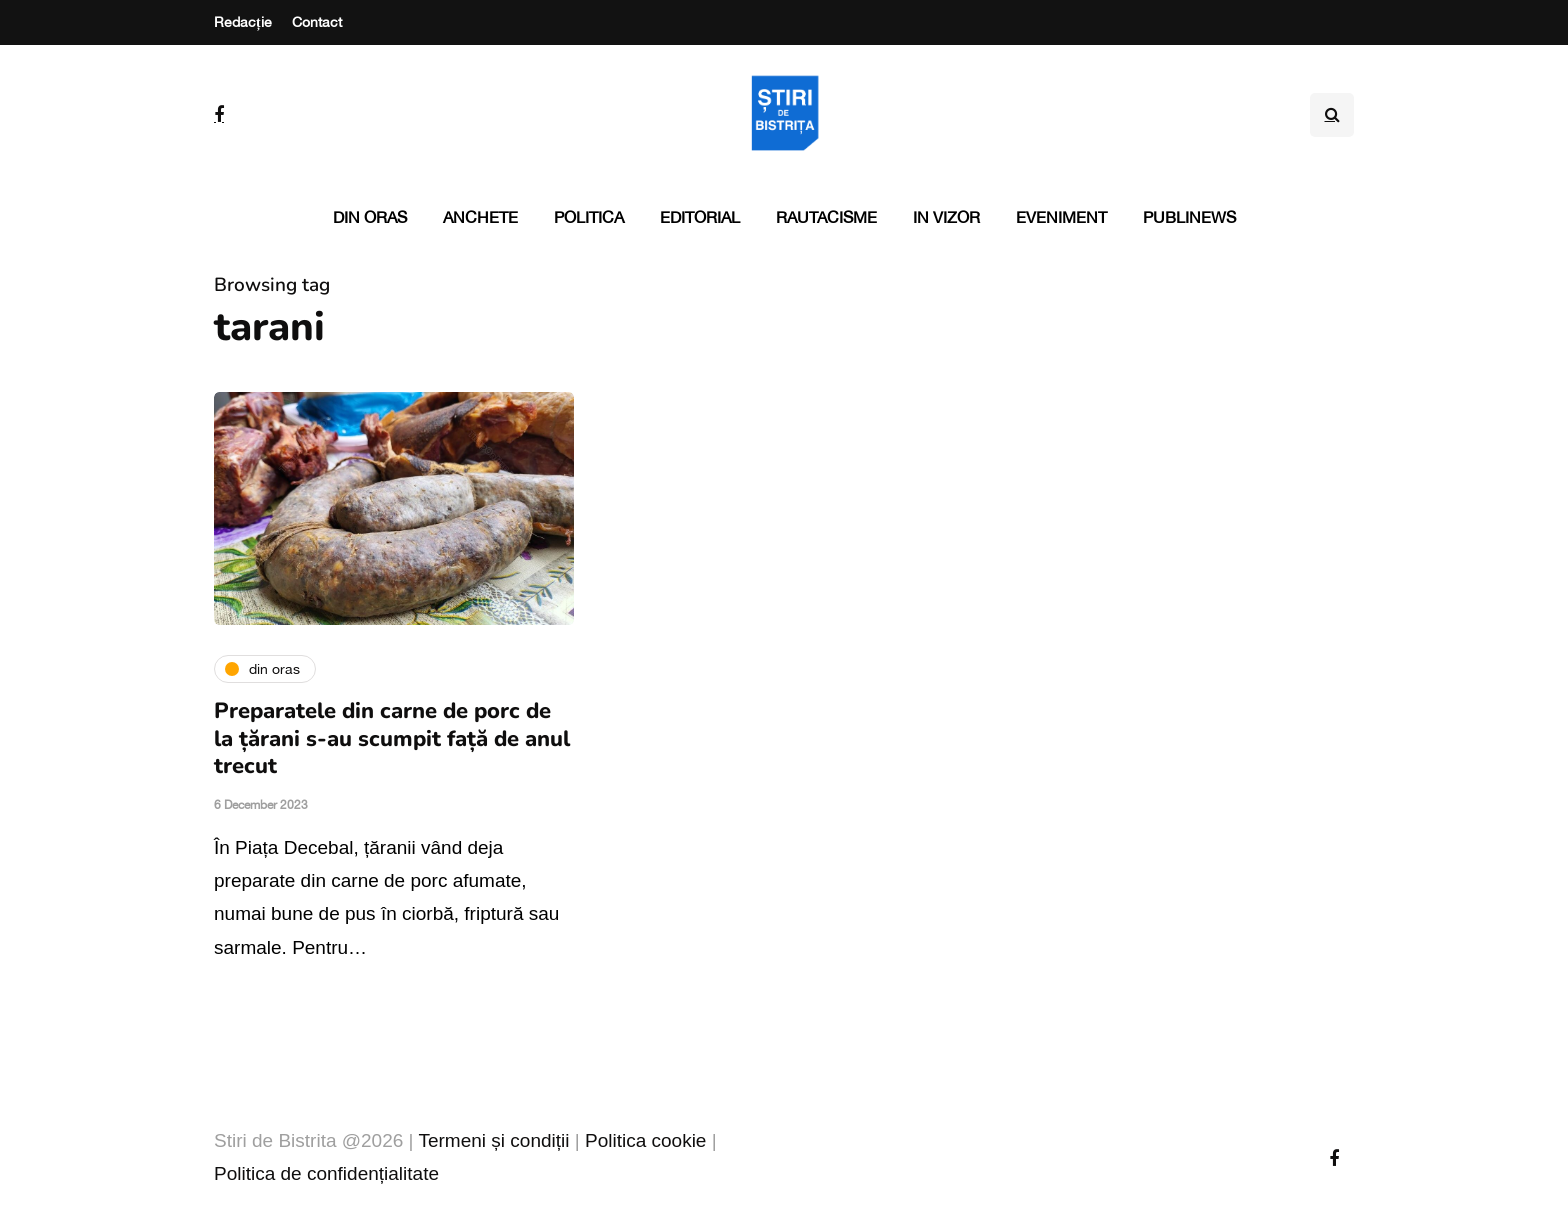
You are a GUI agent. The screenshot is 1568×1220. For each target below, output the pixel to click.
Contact (317, 22)
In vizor (946, 217)
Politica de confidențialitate (326, 1173)
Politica (589, 217)
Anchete (480, 217)
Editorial (700, 217)
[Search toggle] (1332, 115)
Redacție (243, 22)
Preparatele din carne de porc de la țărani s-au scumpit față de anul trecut (392, 738)
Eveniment (1061, 217)
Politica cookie (645, 1140)
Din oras (370, 217)
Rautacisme (826, 217)
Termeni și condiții (493, 1140)
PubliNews (1189, 217)
